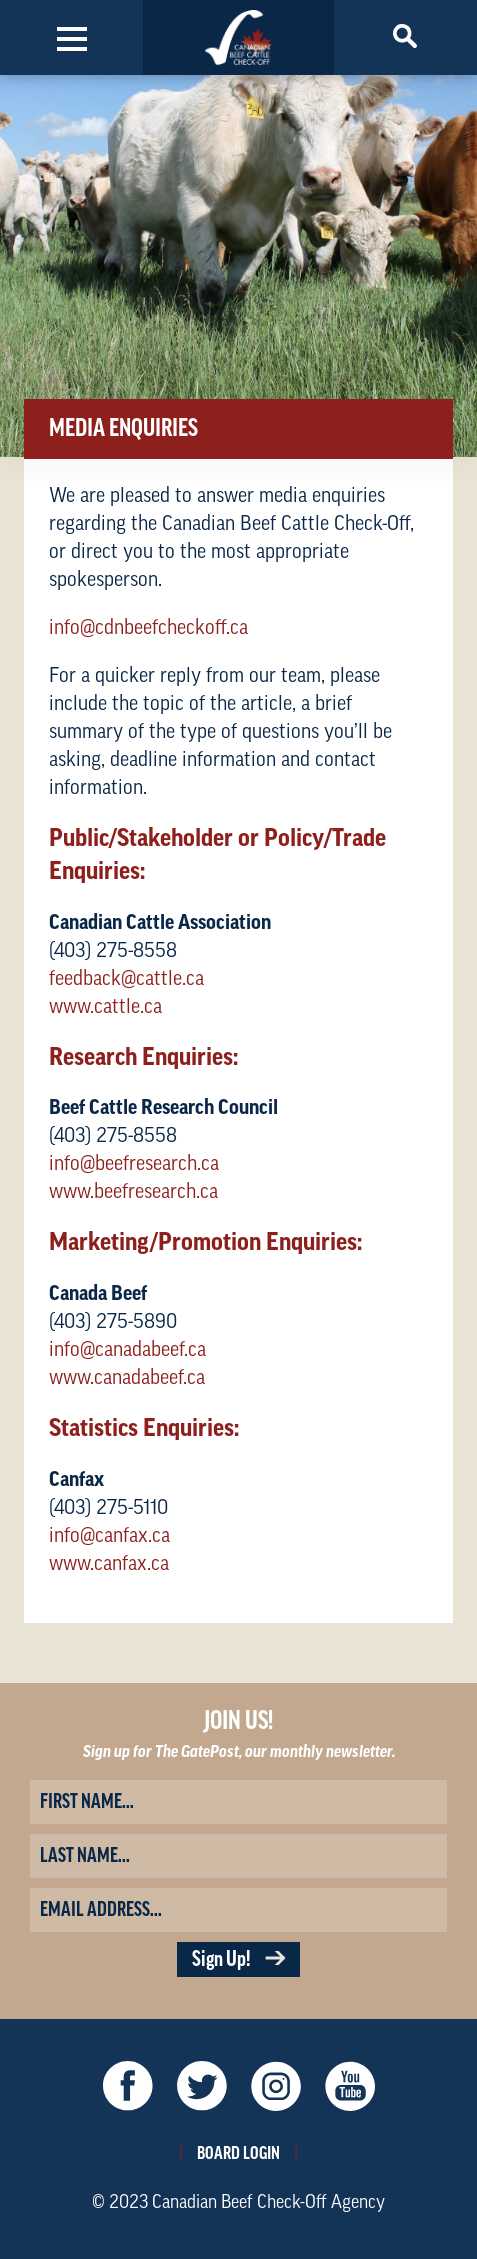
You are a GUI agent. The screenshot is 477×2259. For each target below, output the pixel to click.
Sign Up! (238, 1959)
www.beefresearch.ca (133, 1192)
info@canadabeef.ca (127, 1350)
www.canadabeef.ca (127, 1378)
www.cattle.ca (105, 1007)
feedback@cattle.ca (126, 979)
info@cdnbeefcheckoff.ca (148, 628)
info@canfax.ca (109, 1536)
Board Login (238, 2153)
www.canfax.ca (109, 1564)
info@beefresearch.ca (134, 1164)
